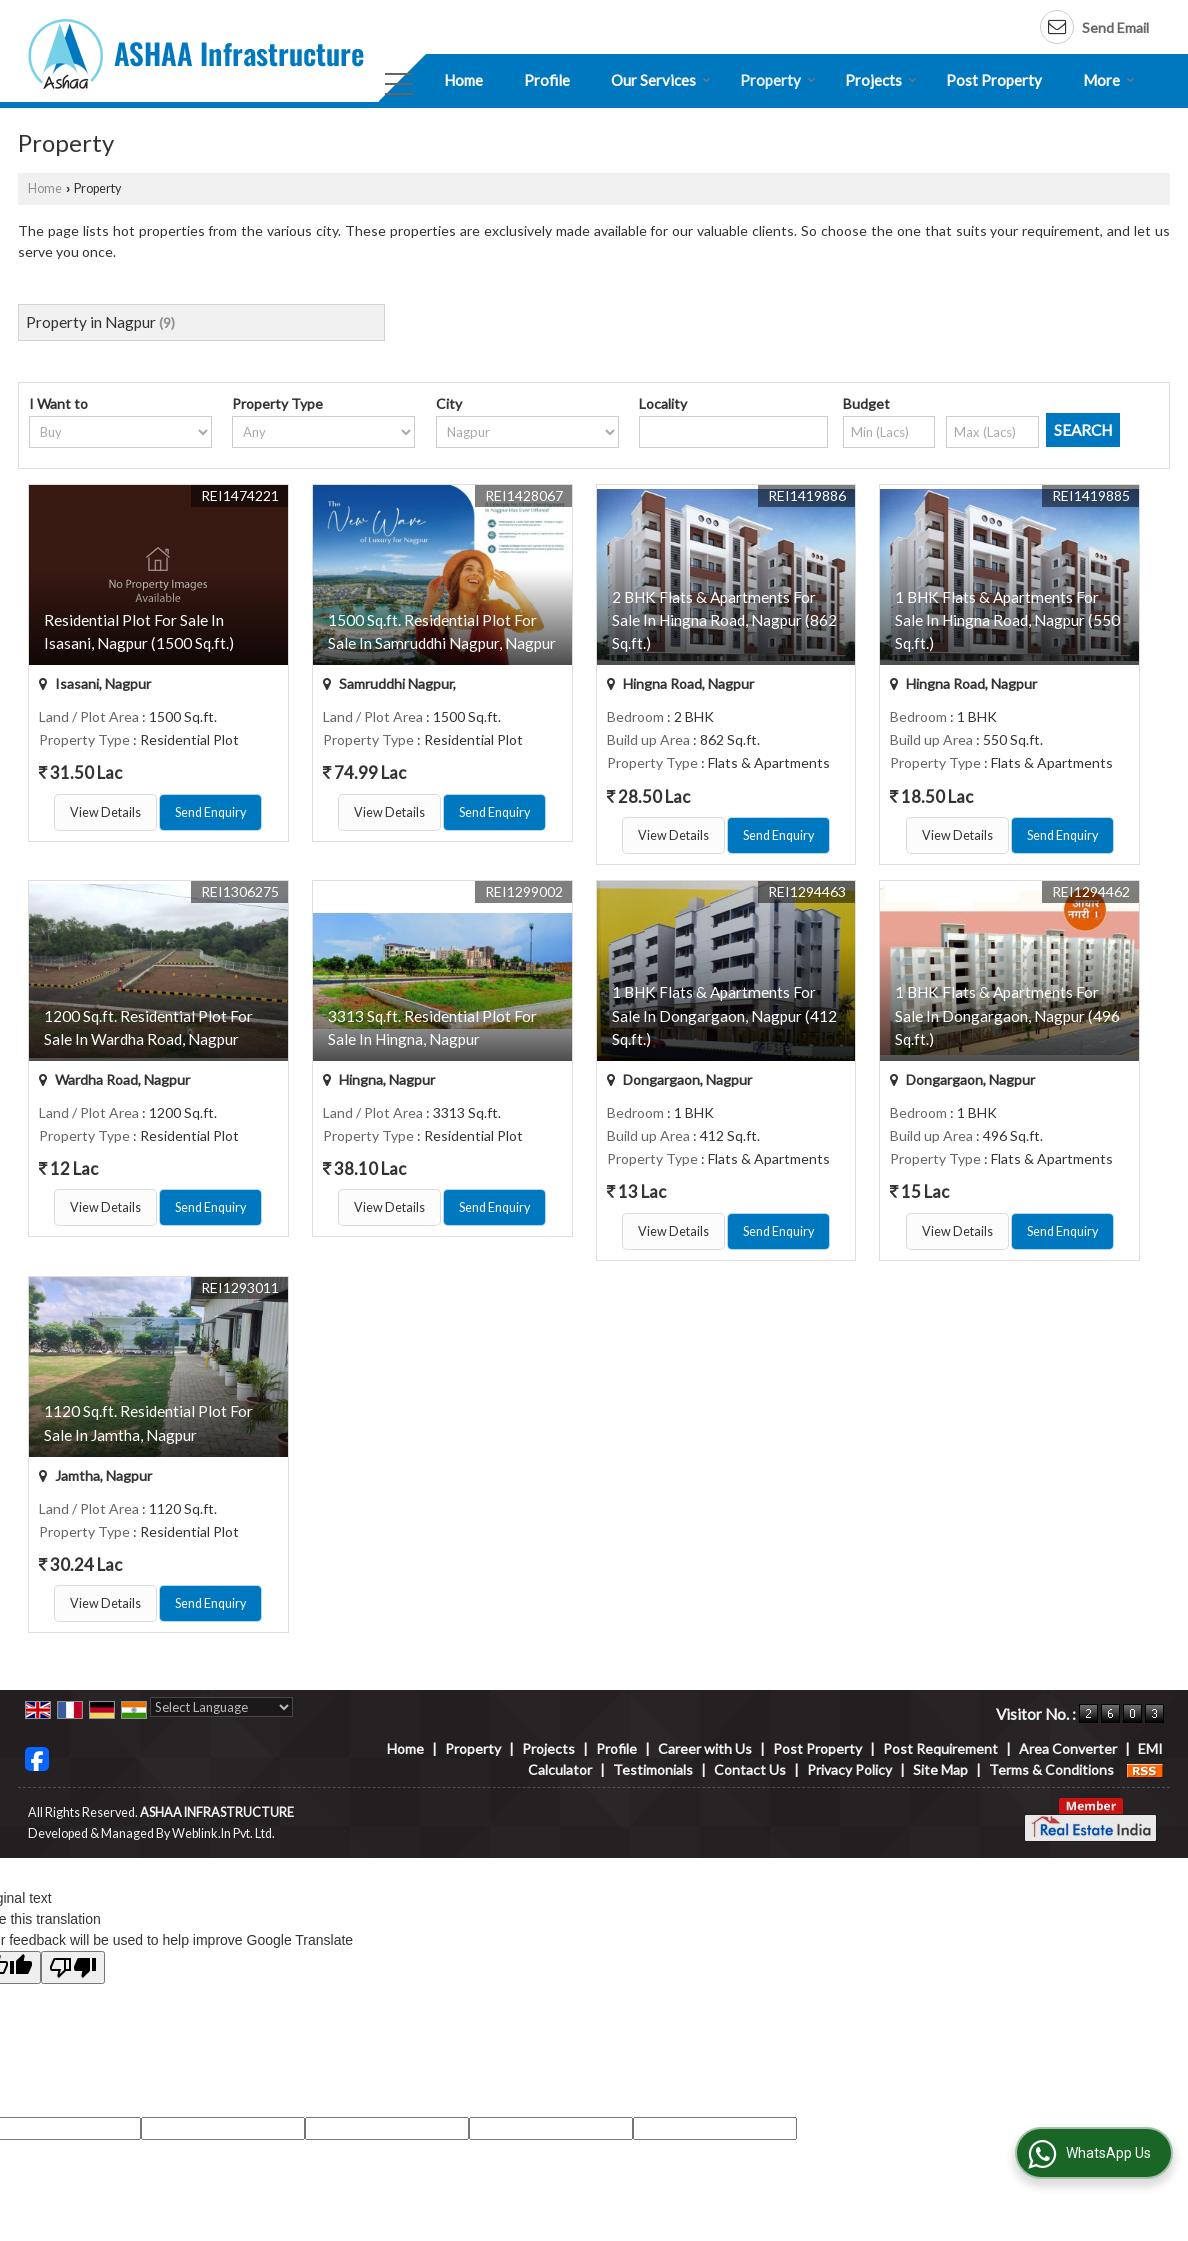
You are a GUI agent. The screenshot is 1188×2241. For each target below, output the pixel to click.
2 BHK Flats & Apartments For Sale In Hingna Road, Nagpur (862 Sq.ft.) (724, 620)
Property (778, 80)
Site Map (940, 1769)
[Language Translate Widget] (221, 1707)
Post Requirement (940, 1748)
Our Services (661, 80)
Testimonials (653, 1769)
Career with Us (705, 1748)
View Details (105, 812)
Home (463, 80)
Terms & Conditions (1051, 1769)
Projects (881, 80)
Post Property (994, 80)
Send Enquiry (210, 812)
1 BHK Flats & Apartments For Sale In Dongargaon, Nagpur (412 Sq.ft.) (724, 1015)
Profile (547, 80)
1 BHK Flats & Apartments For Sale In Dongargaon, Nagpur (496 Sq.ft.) (1007, 1015)
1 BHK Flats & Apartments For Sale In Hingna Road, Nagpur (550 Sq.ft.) (1007, 620)
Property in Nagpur (91, 322)
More (1109, 80)
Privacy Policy (849, 1769)
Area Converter (1068, 1748)
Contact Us (750, 1769)
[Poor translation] (73, 1967)
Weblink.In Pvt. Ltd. (223, 1833)
